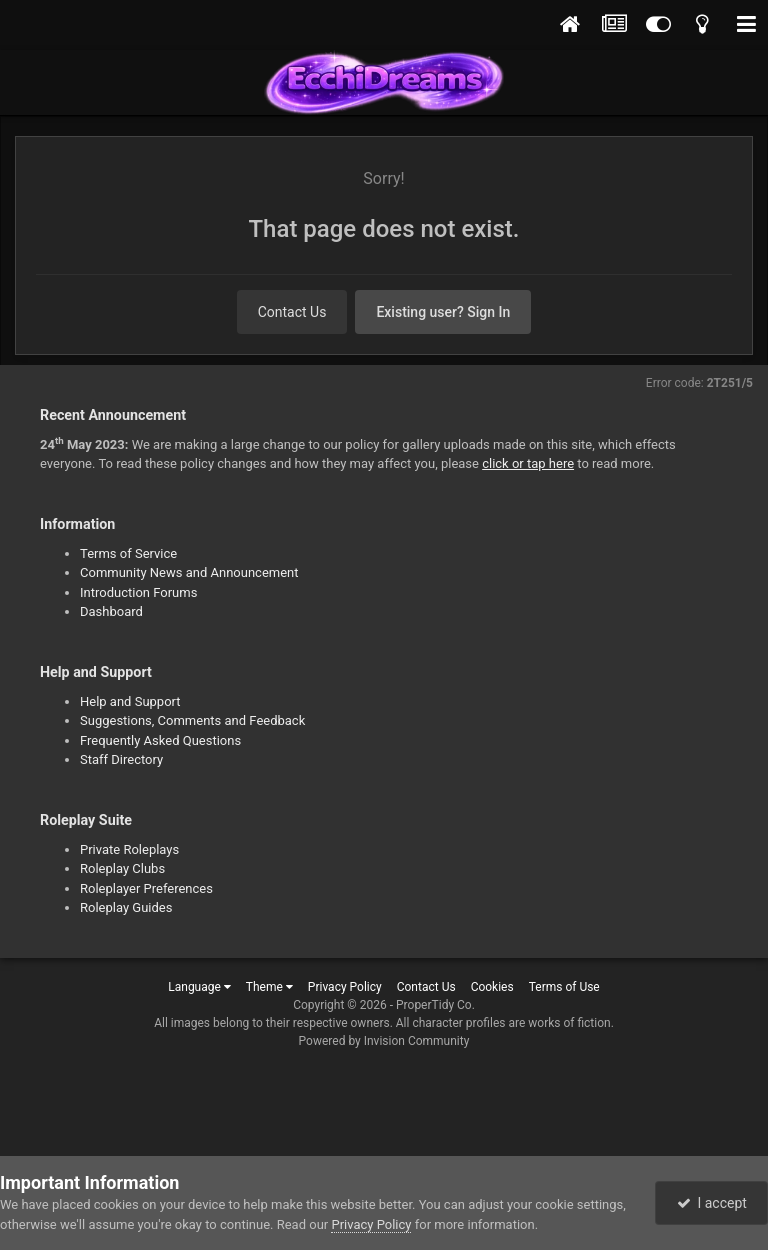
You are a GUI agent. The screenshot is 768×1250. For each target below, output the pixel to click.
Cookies (492, 987)
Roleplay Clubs (122, 868)
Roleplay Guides (126, 907)
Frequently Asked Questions (160, 740)
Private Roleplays (129, 849)
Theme (269, 987)
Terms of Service (128, 553)
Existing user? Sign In (443, 312)
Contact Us (292, 312)
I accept (712, 1203)
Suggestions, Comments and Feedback (192, 720)
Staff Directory (121, 759)
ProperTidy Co (434, 1005)
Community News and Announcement (189, 572)
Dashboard (111, 611)
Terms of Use (564, 987)
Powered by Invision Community (384, 1041)
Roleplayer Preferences (146, 888)
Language (199, 987)
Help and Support (130, 701)
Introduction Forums (138, 592)
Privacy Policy (345, 987)
